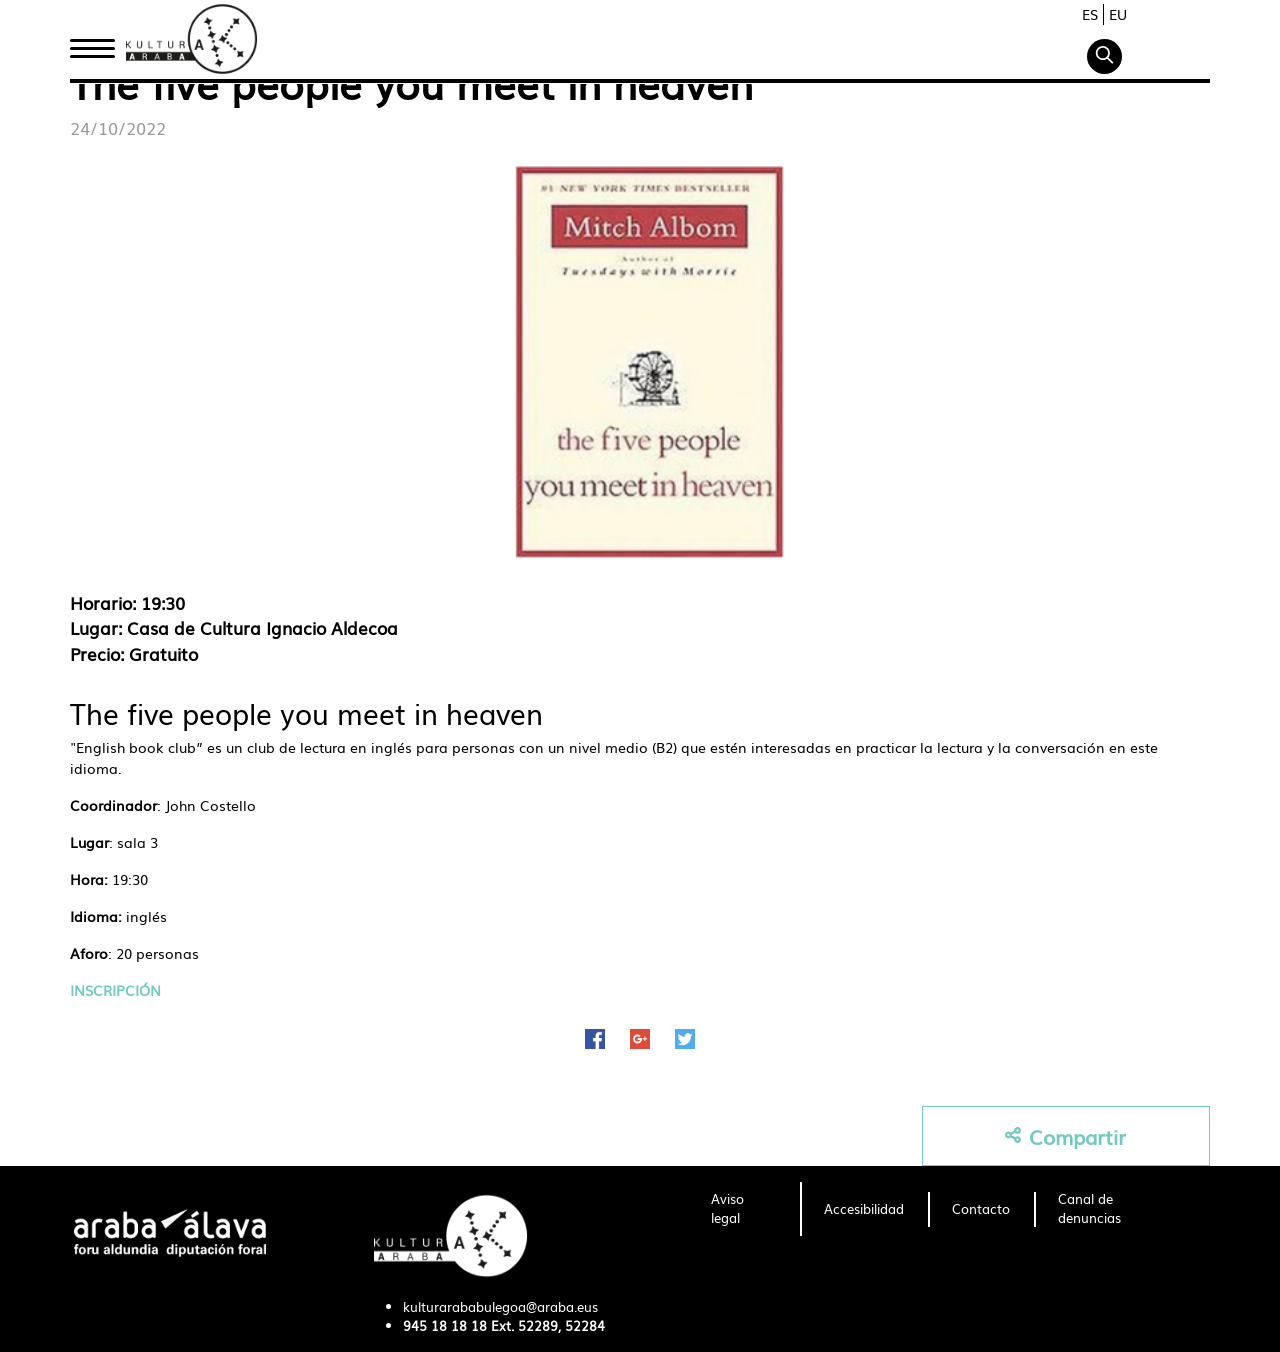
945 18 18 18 (445, 1325)
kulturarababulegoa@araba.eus (500, 1306)
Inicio (92, 43)
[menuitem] (743, 1209)
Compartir (1065, 1136)
